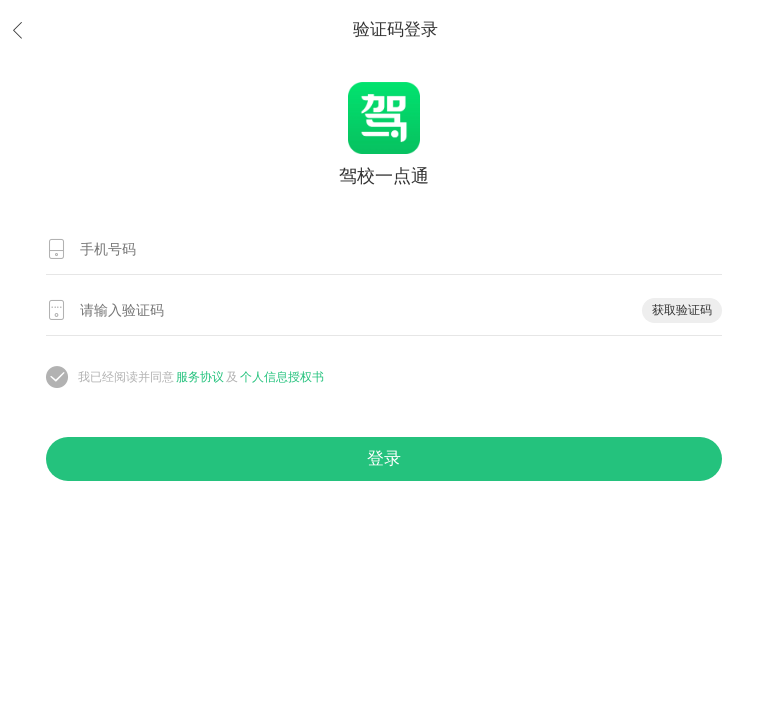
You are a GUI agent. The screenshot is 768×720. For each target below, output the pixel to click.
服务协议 (200, 377)
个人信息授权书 (282, 377)
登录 (384, 458)
